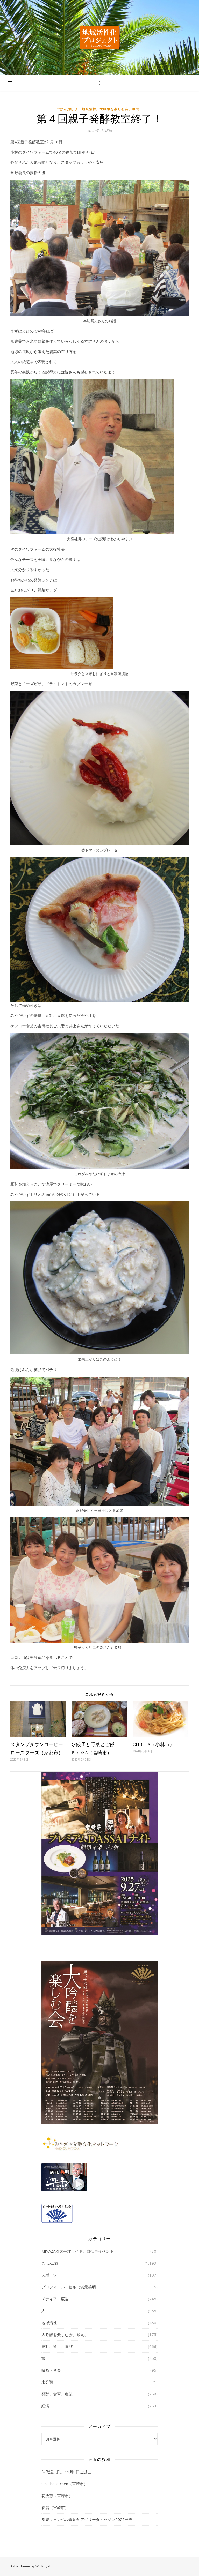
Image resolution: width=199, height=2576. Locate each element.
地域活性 (89, 109)
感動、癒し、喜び (57, 2346)
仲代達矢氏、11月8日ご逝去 (66, 2471)
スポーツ (49, 2275)
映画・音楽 (51, 2370)
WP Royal (42, 2566)
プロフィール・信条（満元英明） (70, 2286)
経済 (45, 2405)
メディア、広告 (55, 2298)
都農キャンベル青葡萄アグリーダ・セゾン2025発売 (86, 2519)
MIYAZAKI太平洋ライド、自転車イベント (77, 2251)
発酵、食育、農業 (57, 2394)
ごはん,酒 (64, 109)
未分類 (47, 2382)
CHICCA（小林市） (154, 1744)
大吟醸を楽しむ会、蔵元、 (121, 109)
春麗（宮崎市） (55, 2507)
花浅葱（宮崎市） (57, 2495)
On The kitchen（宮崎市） (64, 2483)
